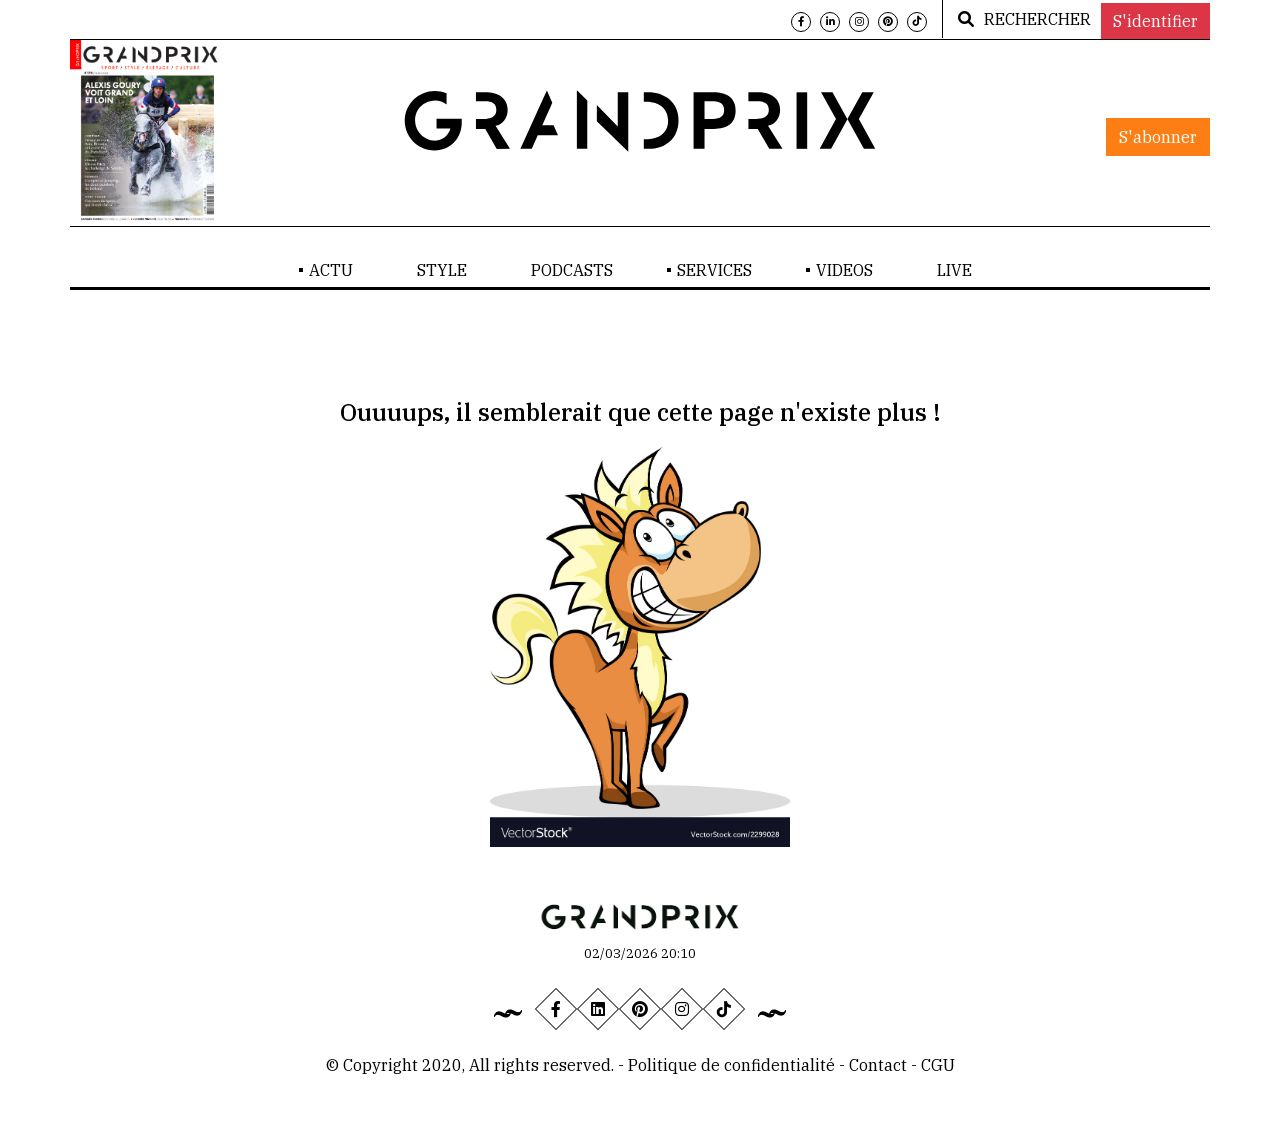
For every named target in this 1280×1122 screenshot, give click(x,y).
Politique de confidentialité (731, 1065)
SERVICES (714, 270)
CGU (938, 1065)
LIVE (954, 270)
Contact (880, 1065)
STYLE (442, 270)
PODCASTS (572, 270)
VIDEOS (844, 270)
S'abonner (1158, 137)
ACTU (331, 270)
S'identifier (1155, 21)
